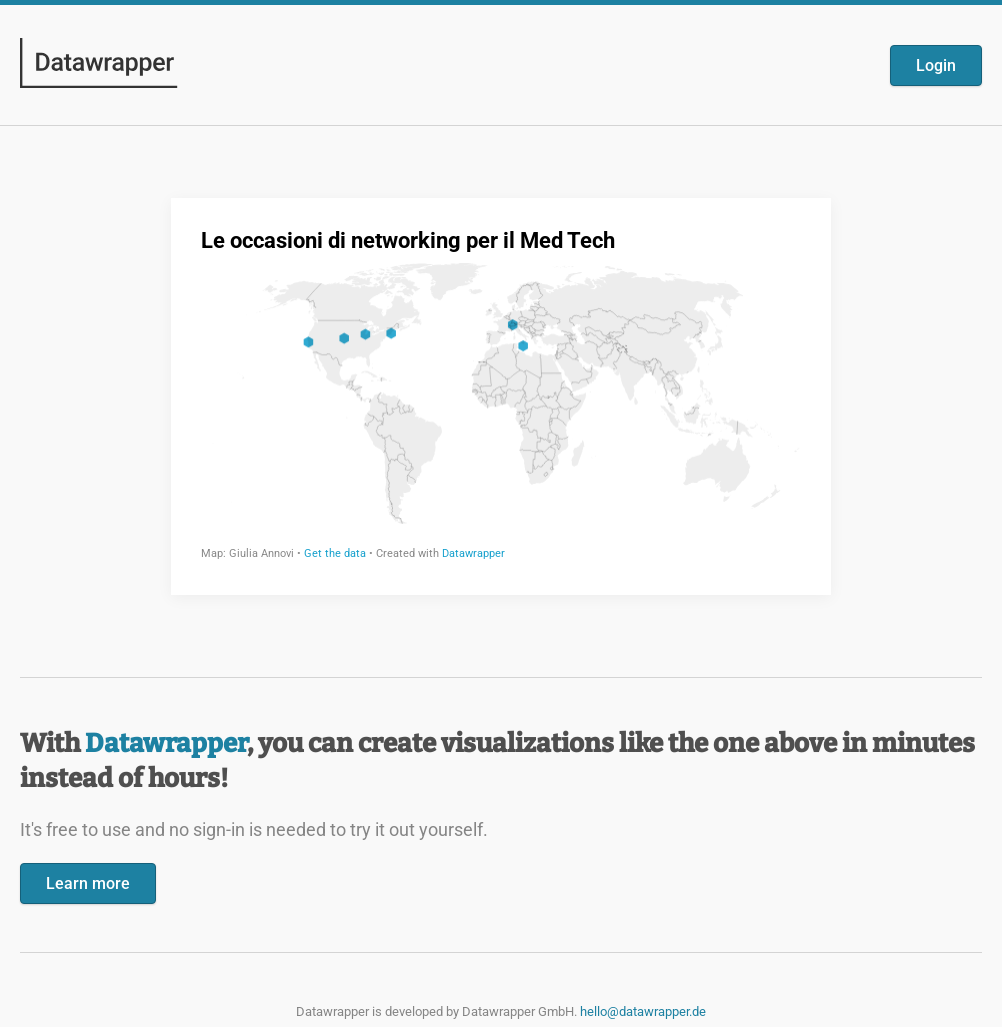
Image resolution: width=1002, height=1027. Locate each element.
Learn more (88, 883)
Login (936, 65)
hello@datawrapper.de (643, 1011)
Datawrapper (166, 743)
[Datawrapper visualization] (501, 394)
